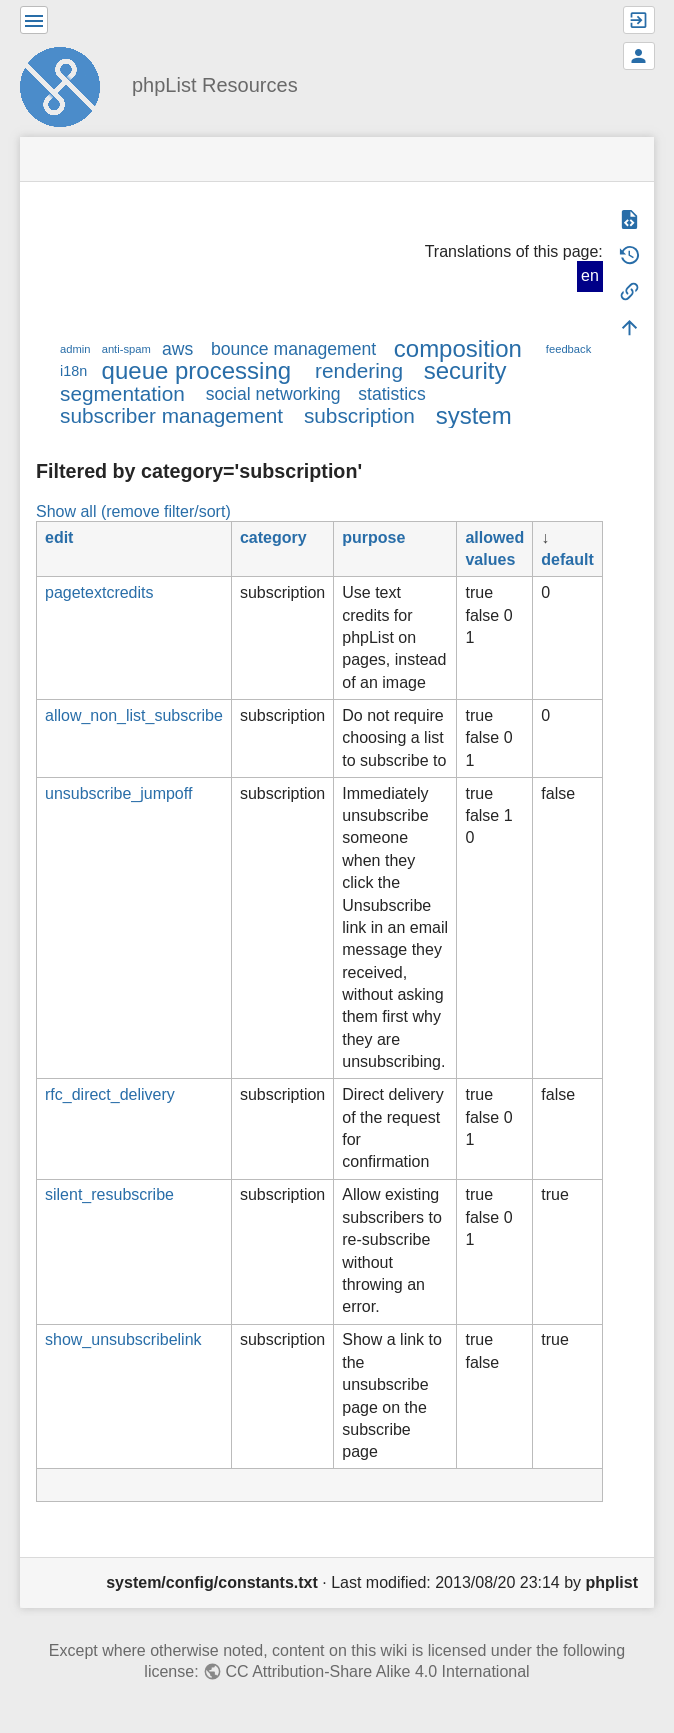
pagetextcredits (99, 592)
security (465, 370)
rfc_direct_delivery (110, 1094)
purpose (373, 537)
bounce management (293, 349)
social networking (273, 394)
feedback (568, 349)
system (474, 415)
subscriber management (171, 415)
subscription (359, 415)
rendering (359, 370)
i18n (73, 371)
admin (75, 349)
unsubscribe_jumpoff (118, 793)
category (273, 537)
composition (458, 348)
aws (177, 349)
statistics (391, 394)
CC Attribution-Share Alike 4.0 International (377, 1671)
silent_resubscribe (109, 1194)
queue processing (196, 370)
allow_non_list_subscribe (134, 715)
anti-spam (126, 349)
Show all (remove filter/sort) (133, 511)
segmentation (122, 393)
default (567, 559)
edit (59, 537)
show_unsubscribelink (123, 1339)
